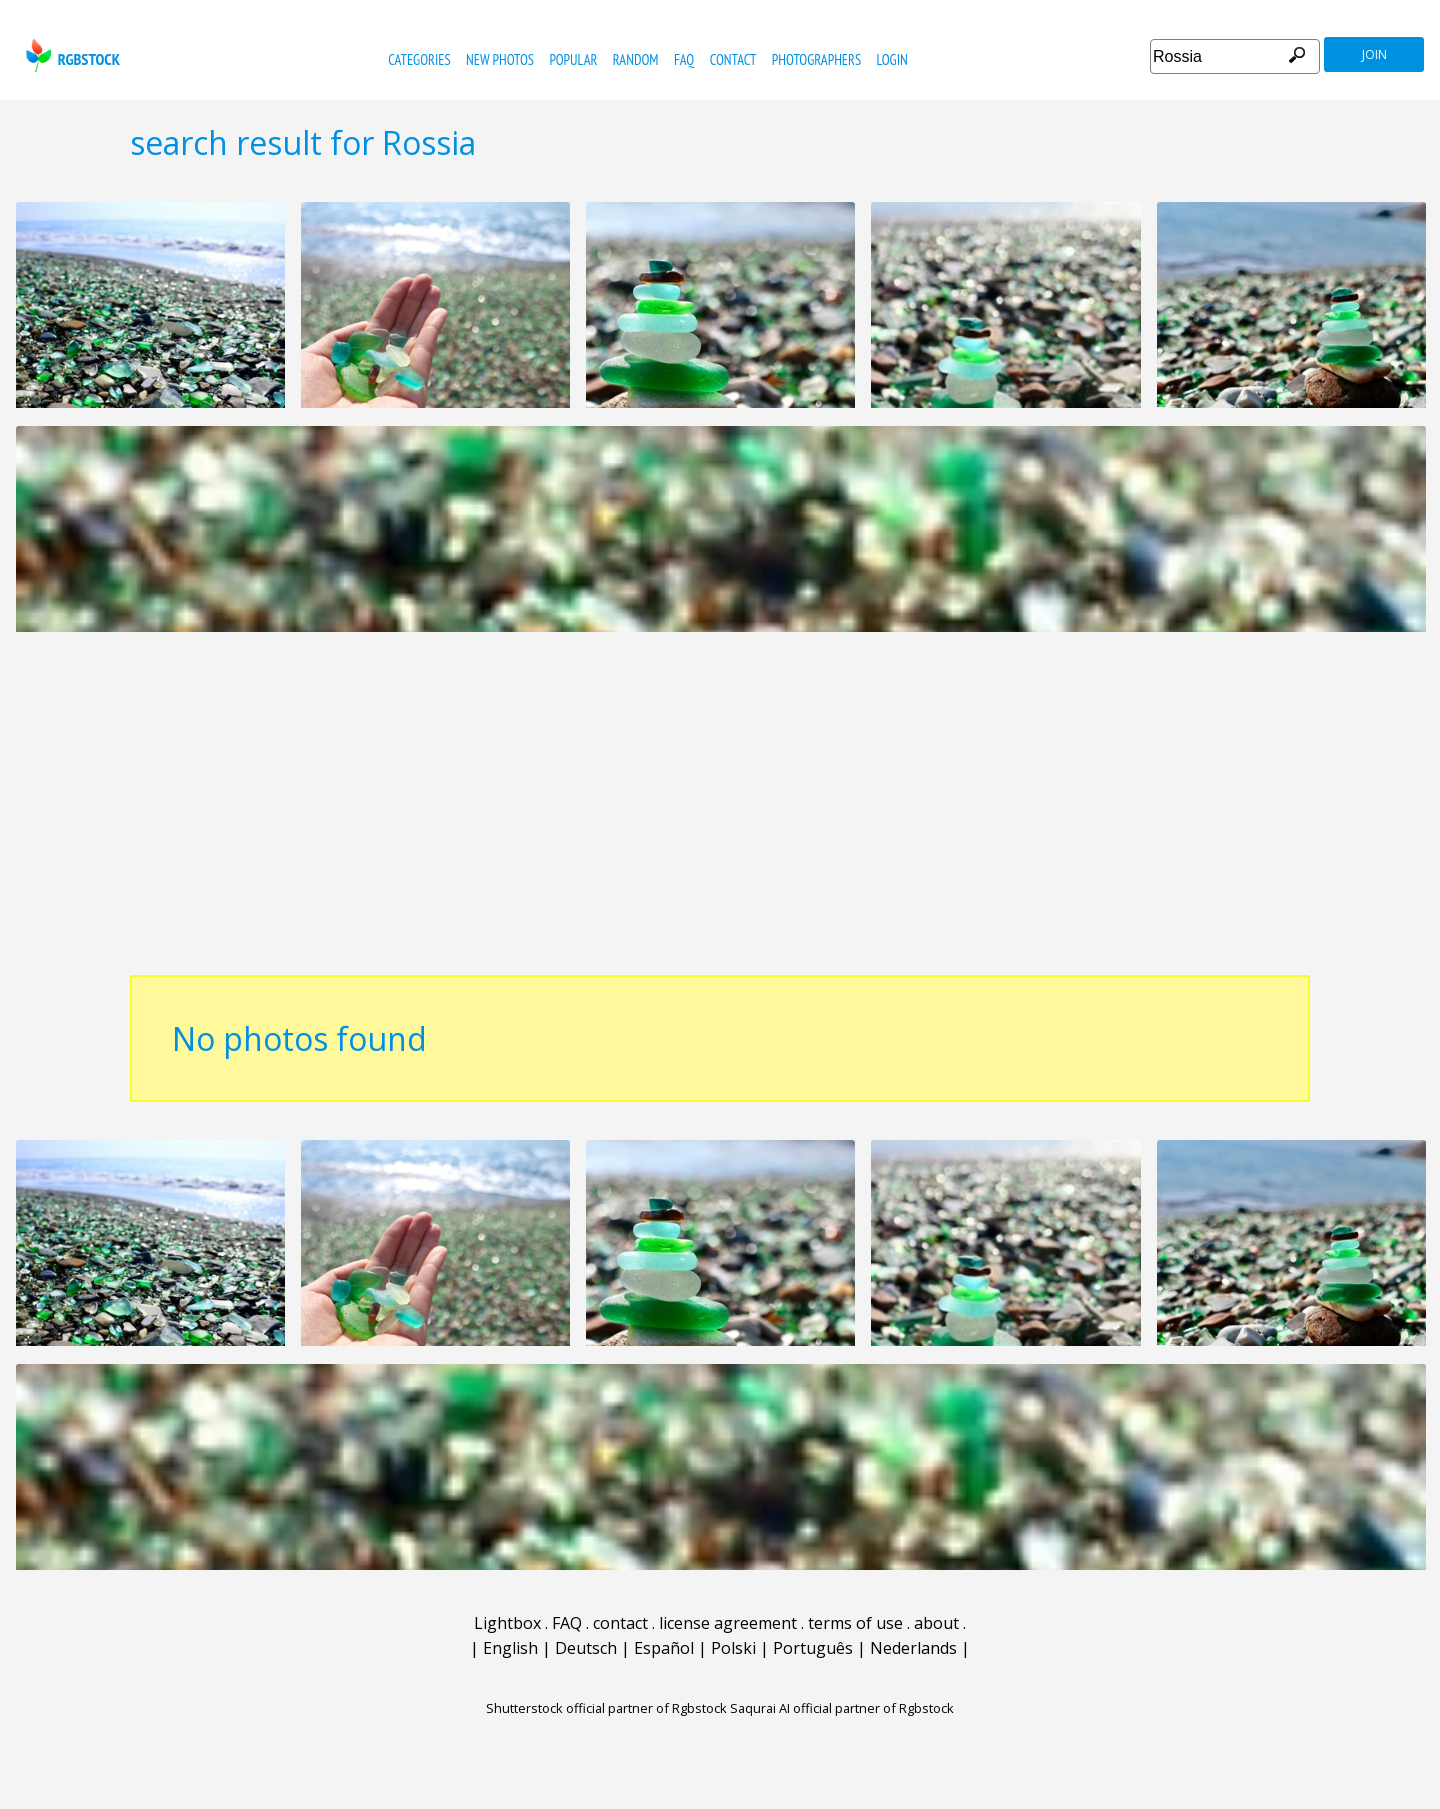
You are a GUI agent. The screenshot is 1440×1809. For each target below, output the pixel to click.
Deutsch (586, 1648)
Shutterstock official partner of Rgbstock (606, 1708)
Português (813, 1648)
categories (419, 59)
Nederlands (913, 1648)
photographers (816, 59)
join (1374, 54)
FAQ (684, 59)
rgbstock (70, 55)
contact (733, 59)
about (936, 1623)
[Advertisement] (720, 814)
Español (664, 1648)
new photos (500, 59)
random (636, 59)
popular (573, 59)
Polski (733, 1648)
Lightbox (507, 1623)
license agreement (728, 1623)
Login (892, 59)
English (510, 1648)
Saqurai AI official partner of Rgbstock (842, 1708)
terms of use (855, 1623)
